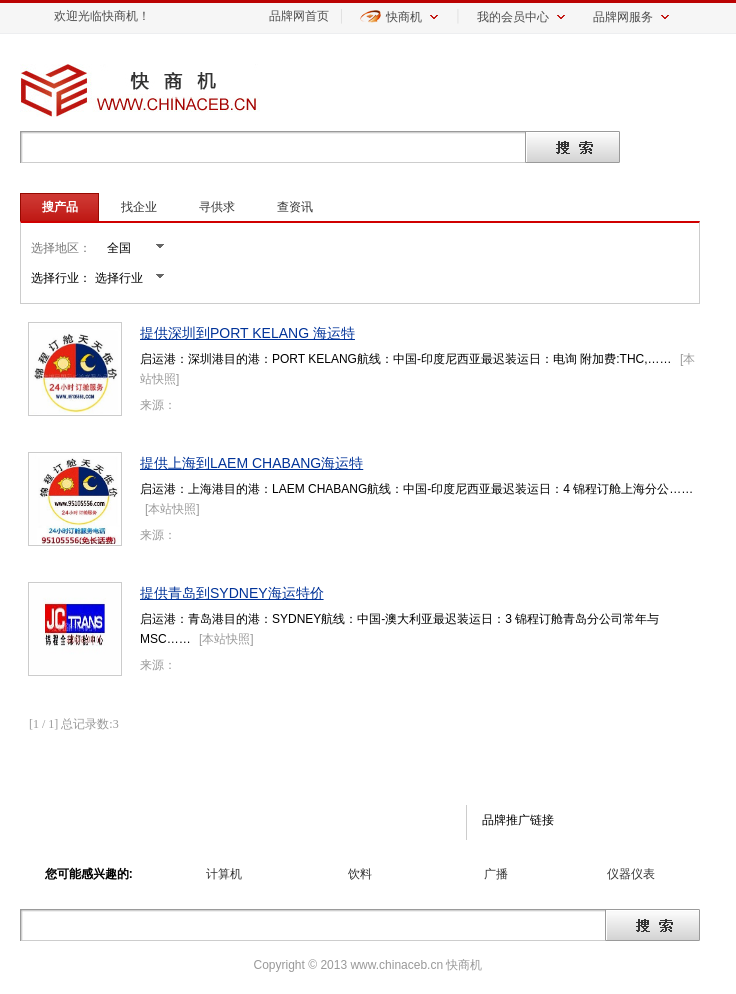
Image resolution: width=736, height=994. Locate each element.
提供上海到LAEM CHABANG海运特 (251, 463)
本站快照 (172, 509)
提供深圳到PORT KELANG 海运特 (247, 333)
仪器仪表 (631, 874)
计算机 (224, 874)
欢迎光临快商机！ (102, 16)
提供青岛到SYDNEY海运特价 (232, 593)
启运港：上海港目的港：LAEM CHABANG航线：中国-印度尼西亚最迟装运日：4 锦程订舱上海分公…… (416, 489)
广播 (496, 874)
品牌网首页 (299, 16)
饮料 (360, 874)
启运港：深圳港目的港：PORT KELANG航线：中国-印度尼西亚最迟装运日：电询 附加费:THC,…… (406, 359)
